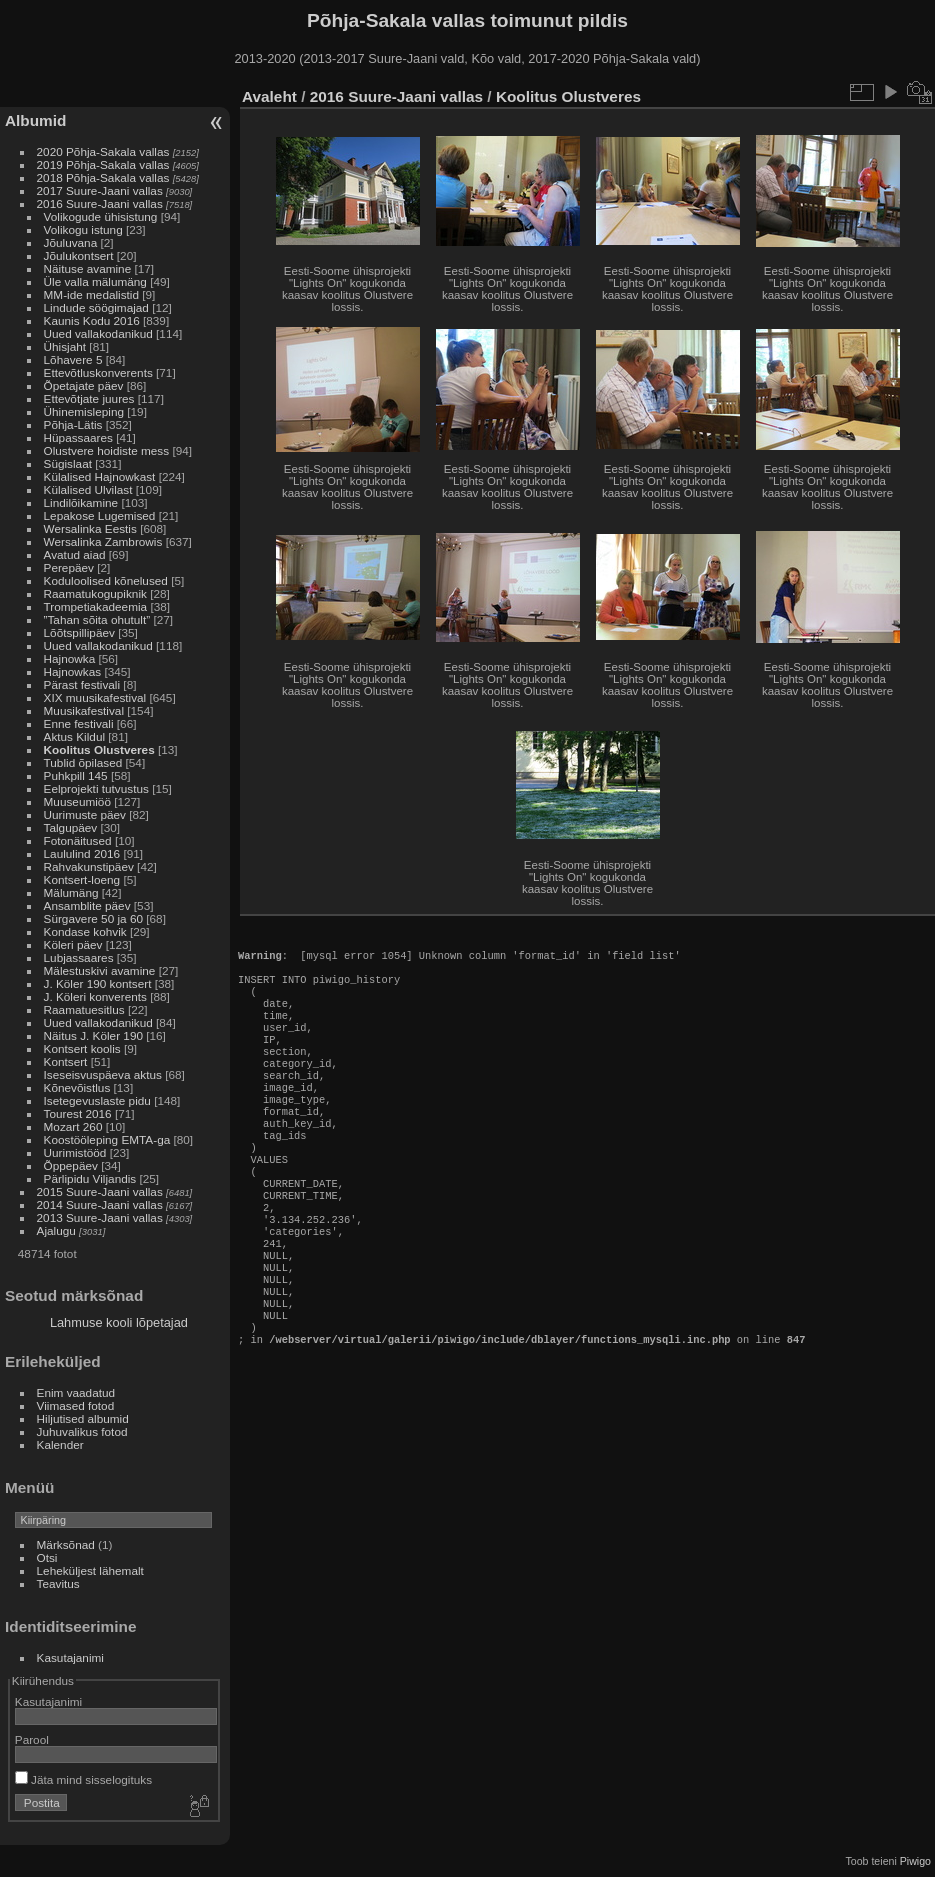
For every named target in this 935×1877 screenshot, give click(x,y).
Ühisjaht (65, 346)
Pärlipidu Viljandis (90, 1178)
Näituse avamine (88, 268)
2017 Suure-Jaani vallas (100, 190)
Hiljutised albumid (83, 1418)
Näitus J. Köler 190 (93, 1035)
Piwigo (915, 1861)
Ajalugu (56, 1230)
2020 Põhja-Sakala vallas (103, 151)
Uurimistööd (75, 1152)
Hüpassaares (78, 437)
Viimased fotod (76, 1405)
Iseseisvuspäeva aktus (103, 1074)
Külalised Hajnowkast (100, 476)
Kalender (60, 1444)
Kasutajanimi (70, 1657)
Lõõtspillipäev (79, 632)
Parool (32, 1739)
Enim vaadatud (76, 1392)
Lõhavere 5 (73, 359)
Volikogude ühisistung (101, 216)
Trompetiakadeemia (96, 606)
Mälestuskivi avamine (100, 970)
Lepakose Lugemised (100, 515)
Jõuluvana (71, 242)
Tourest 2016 (78, 1113)
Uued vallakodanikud (98, 333)
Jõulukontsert (79, 255)
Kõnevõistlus (77, 1087)
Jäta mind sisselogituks (83, 1779)
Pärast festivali (82, 684)
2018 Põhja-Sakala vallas (103, 177)
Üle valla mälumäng (95, 281)
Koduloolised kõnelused (106, 580)
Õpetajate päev (84, 385)
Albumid (35, 120)
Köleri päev (73, 944)
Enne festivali (79, 723)
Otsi (47, 1557)
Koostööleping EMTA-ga (107, 1139)
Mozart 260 (73, 1126)
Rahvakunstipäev (89, 866)
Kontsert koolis (82, 1048)
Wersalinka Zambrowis (103, 541)
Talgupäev (71, 827)
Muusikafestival (84, 710)
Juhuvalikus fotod (82, 1431)
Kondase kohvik (85, 931)
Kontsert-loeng (82, 879)
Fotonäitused (78, 840)
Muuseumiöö (77, 801)
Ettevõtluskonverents (98, 372)
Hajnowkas (73, 671)
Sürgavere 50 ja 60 (93, 918)
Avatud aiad (75, 554)
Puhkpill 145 (76, 775)
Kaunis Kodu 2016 (92, 320)
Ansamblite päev (87, 905)
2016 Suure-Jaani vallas (100, 203)
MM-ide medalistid (91, 294)
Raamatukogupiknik (95, 593)
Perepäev (69, 567)
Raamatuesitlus (84, 1009)
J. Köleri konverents (95, 996)
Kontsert (66, 1061)
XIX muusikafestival (95, 697)
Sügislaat (68, 463)
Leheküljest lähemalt (90, 1570)
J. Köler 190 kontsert (98, 983)
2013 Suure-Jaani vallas (100, 1217)
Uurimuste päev (85, 814)
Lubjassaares (79, 957)
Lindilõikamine (81, 502)
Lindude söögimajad (96, 307)
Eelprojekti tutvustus (96, 788)
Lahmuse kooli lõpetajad (119, 1322)
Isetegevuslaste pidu (97, 1100)
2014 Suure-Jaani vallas (100, 1204)
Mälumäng (71, 892)
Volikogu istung (83, 229)
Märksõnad (66, 1544)
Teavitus (58, 1583)
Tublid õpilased (83, 762)
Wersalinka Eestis (90, 528)
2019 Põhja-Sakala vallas (103, 164)
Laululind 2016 (82, 853)
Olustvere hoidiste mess (107, 450)
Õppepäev (71, 1165)
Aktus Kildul (74, 736)
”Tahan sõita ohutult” (97, 619)
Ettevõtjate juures (89, 398)
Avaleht (269, 96)
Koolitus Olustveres (99, 749)
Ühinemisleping (84, 411)
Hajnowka (70, 658)
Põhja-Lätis (73, 424)
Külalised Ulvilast (88, 489)
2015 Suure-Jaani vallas (100, 1191)
